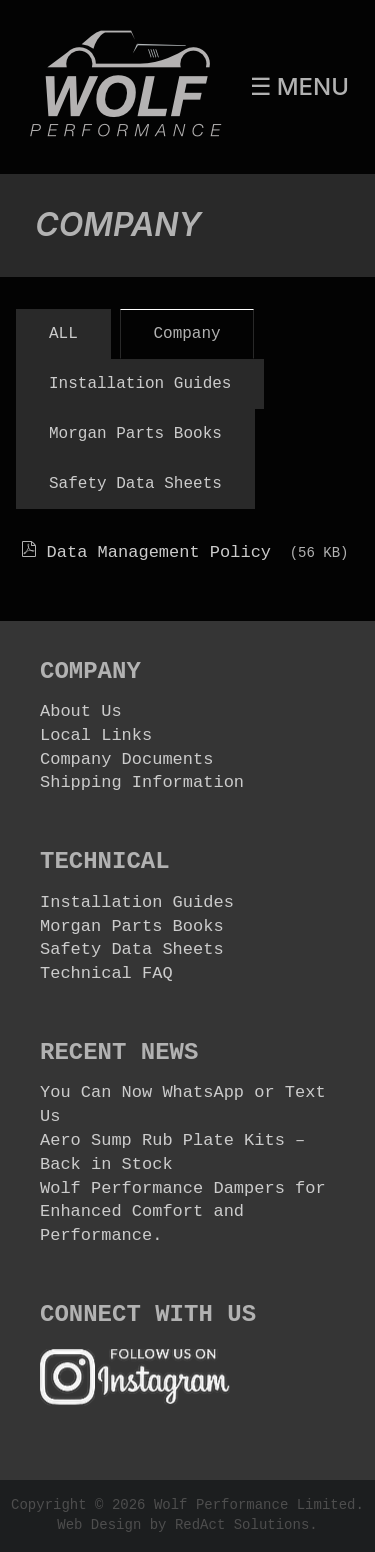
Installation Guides (140, 384)
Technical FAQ (106, 973)
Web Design (99, 1525)
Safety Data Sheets (135, 484)
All (63, 334)
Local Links (96, 735)
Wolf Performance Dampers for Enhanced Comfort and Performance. (183, 1212)
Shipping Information (142, 782)
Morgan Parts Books (135, 434)
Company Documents (126, 759)
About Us (81, 711)
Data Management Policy (164, 552)
